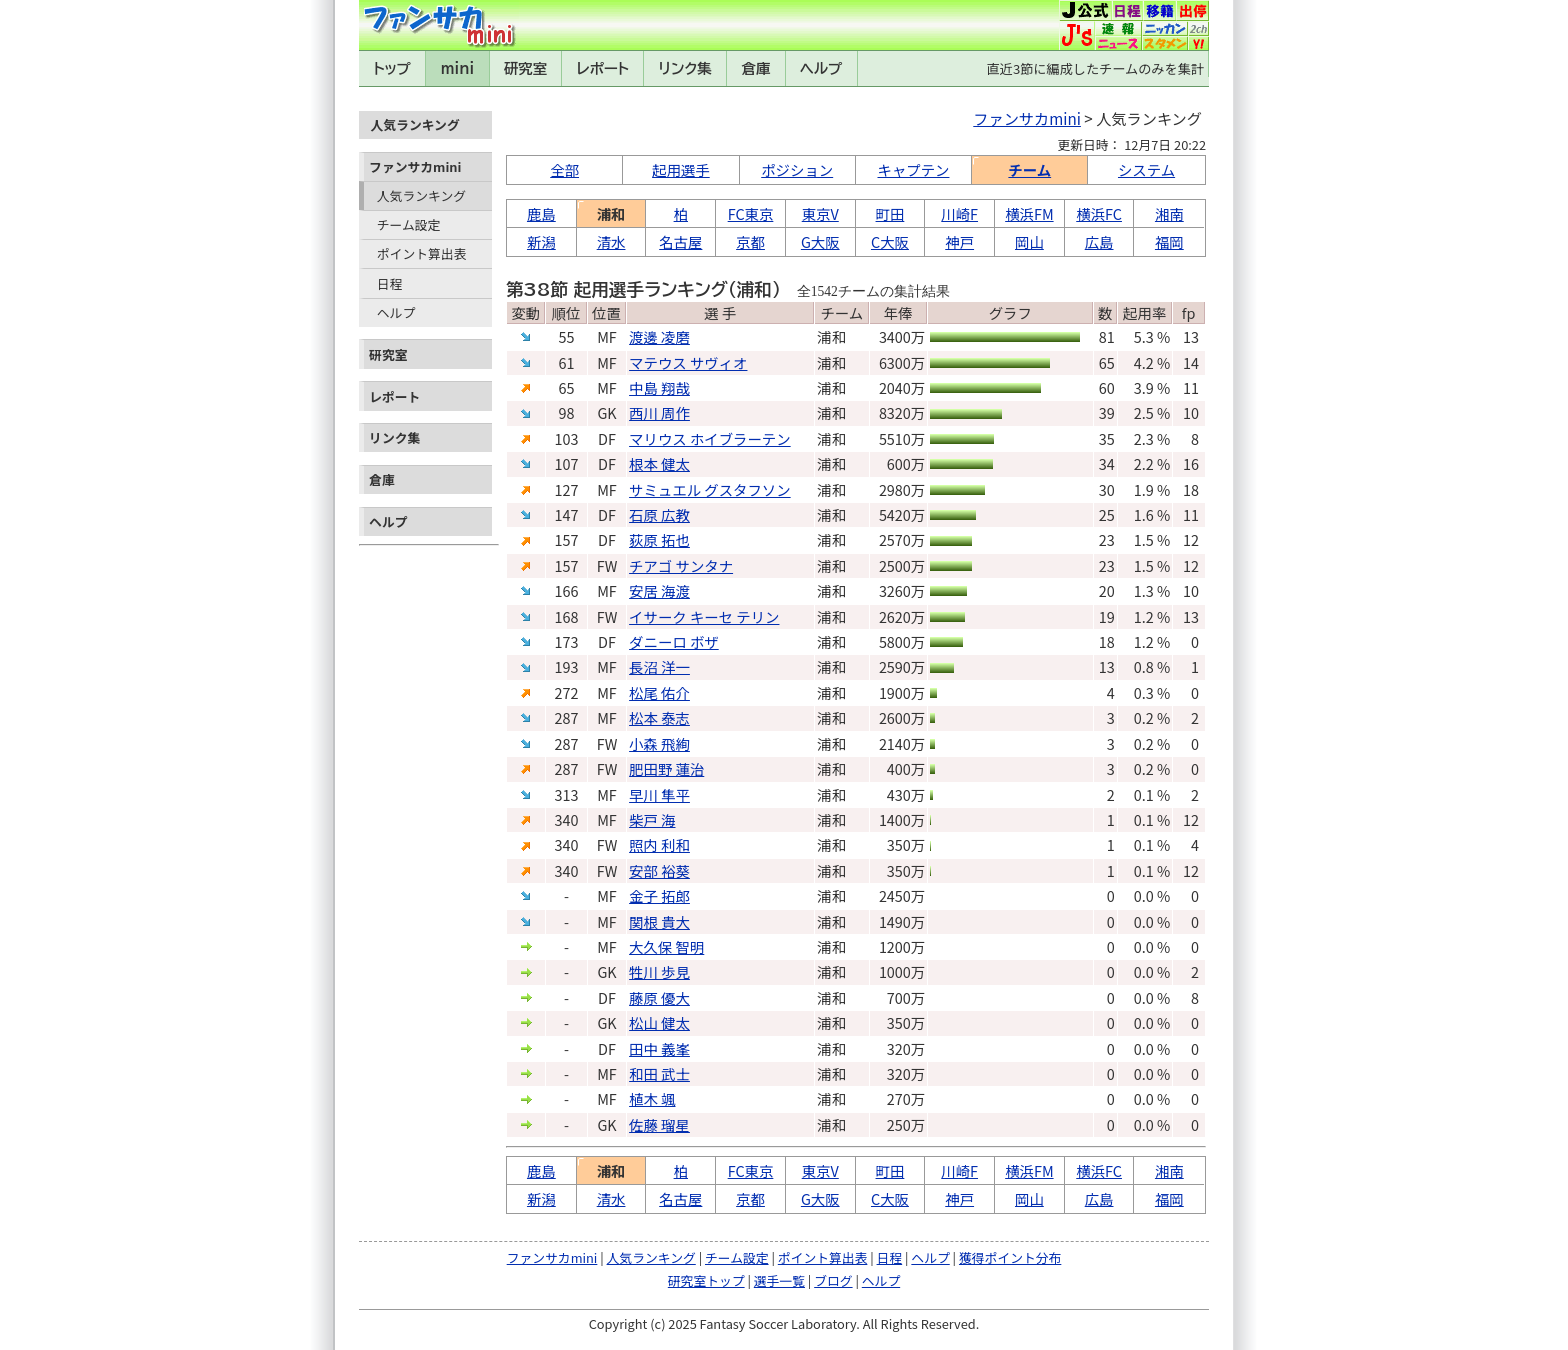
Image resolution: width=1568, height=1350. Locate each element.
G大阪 (820, 241)
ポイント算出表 (422, 253)
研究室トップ (706, 1280)
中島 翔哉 (659, 387)
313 (567, 794)
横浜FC (1099, 213)
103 (567, 438)
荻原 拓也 (659, 539)
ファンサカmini (415, 166)
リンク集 (685, 68)
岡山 (1029, 241)
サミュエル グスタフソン (710, 489)
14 (1191, 362)
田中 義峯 (659, 1048)
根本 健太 (659, 463)
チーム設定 (409, 224)
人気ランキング (421, 195)
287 (567, 717)
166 (567, 590)
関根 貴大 (659, 921)
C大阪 (890, 241)
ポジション (797, 169)
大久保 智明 (666, 946)
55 (567, 336)
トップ (392, 68)
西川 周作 (659, 412)
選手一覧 (779, 1280)
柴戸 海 (652, 819)
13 (1191, 336)
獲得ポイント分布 (1010, 1257)
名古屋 (680, 241)
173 (567, 641)
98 (567, 412)
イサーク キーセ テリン (704, 616)
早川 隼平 (659, 794)
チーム (1029, 169)
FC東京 (751, 213)
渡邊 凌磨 (659, 336)
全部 (564, 169)
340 (567, 819)
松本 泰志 (659, 717)
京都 (750, 241)
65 (567, 387)
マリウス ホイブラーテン (710, 438)
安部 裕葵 (659, 870)
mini (457, 68)
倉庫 (756, 68)
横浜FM (1029, 213)
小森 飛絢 (659, 743)
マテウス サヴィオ (688, 362)
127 (567, 489)
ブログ (833, 1280)
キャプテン (914, 169)
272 (567, 692)
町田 (890, 213)
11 (1191, 387)
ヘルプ (821, 68)
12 (1191, 539)
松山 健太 (659, 1022)
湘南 (1169, 213)
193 (567, 666)
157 (567, 539)
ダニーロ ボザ (674, 641)
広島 (1099, 241)
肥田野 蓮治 (666, 768)
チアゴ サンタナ (681, 565)
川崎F (959, 213)
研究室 (525, 68)
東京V (820, 213)
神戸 (959, 241)
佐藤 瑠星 (659, 1124)
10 (1191, 412)
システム (1146, 169)
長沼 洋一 (659, 666)
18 (1191, 489)
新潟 (541, 241)
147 (567, 514)
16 (1191, 463)
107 (567, 463)
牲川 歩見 (659, 971)
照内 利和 (659, 844)
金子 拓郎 (659, 895)
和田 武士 (659, 1073)
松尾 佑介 (659, 692)
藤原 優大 (659, 997)
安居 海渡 (659, 590)
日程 (390, 283)
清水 (611, 241)
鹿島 (541, 213)
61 (567, 362)
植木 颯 (652, 1098)
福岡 (1169, 241)
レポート (603, 68)
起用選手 (681, 169)
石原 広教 (659, 514)
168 (567, 616)
